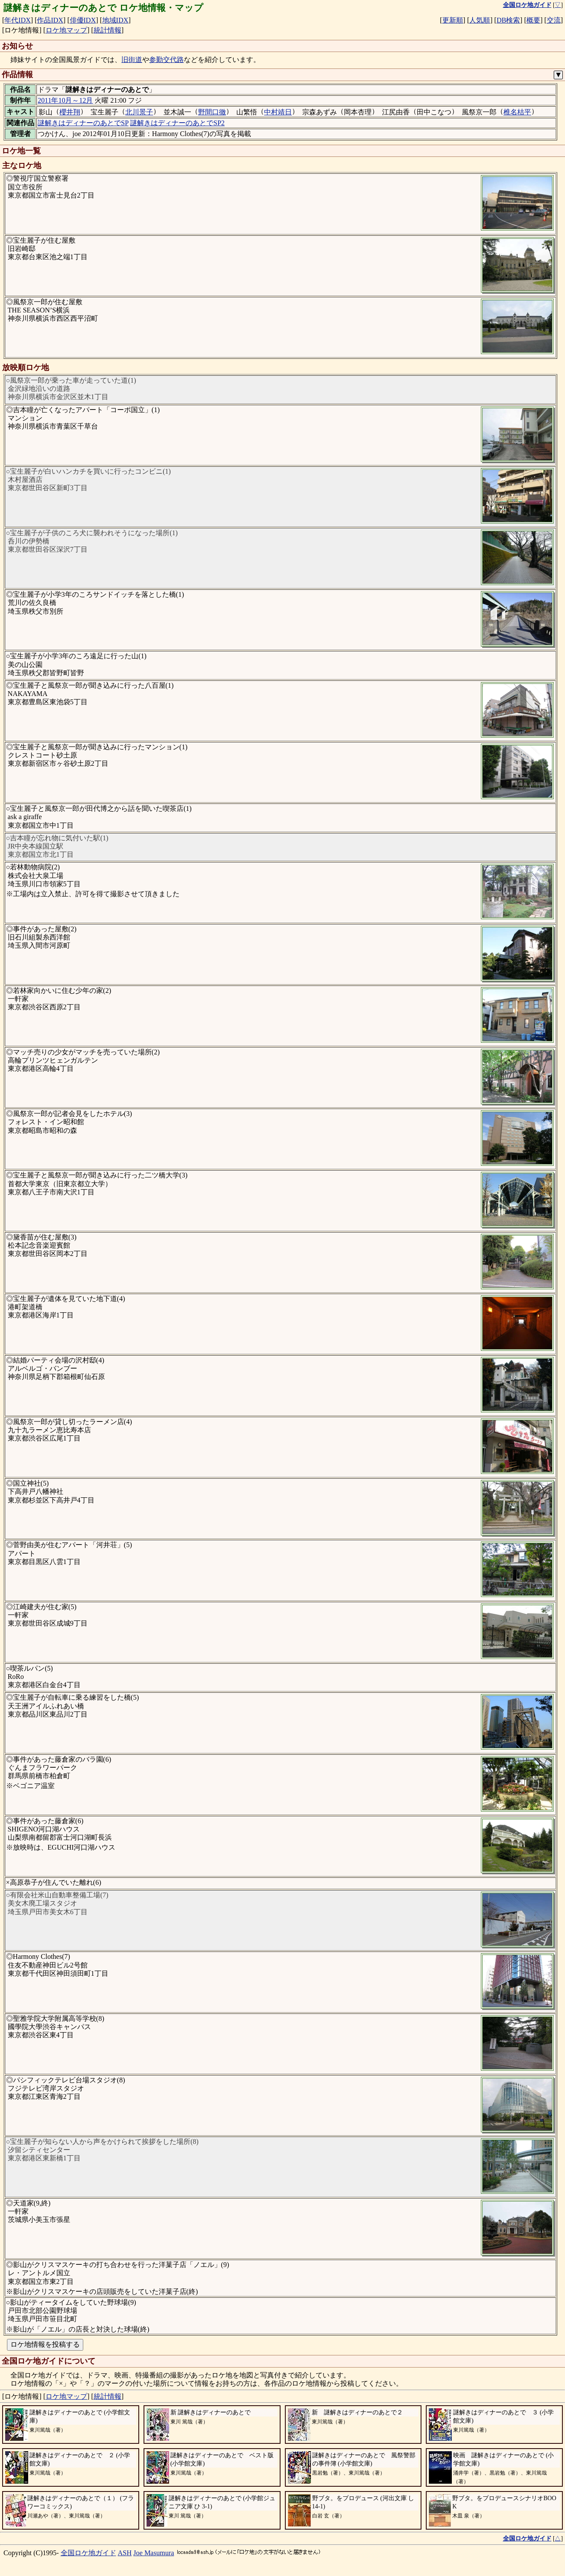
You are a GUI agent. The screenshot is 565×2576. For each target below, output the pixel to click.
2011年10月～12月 (65, 100)
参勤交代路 (166, 59)
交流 (554, 20)
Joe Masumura (154, 2552)
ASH (125, 2552)
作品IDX (50, 20)
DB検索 (508, 20)
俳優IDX (83, 20)
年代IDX (17, 20)
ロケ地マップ (66, 30)
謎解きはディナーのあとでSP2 (177, 123)
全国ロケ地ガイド (88, 2552)
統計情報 (107, 30)
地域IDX (115, 20)
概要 (533, 20)
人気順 (479, 20)
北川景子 (139, 112)
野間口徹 (212, 112)
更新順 (452, 20)
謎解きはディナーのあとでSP (83, 123)
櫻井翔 (69, 112)
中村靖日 (278, 112)
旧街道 (131, 59)
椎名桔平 (517, 112)
